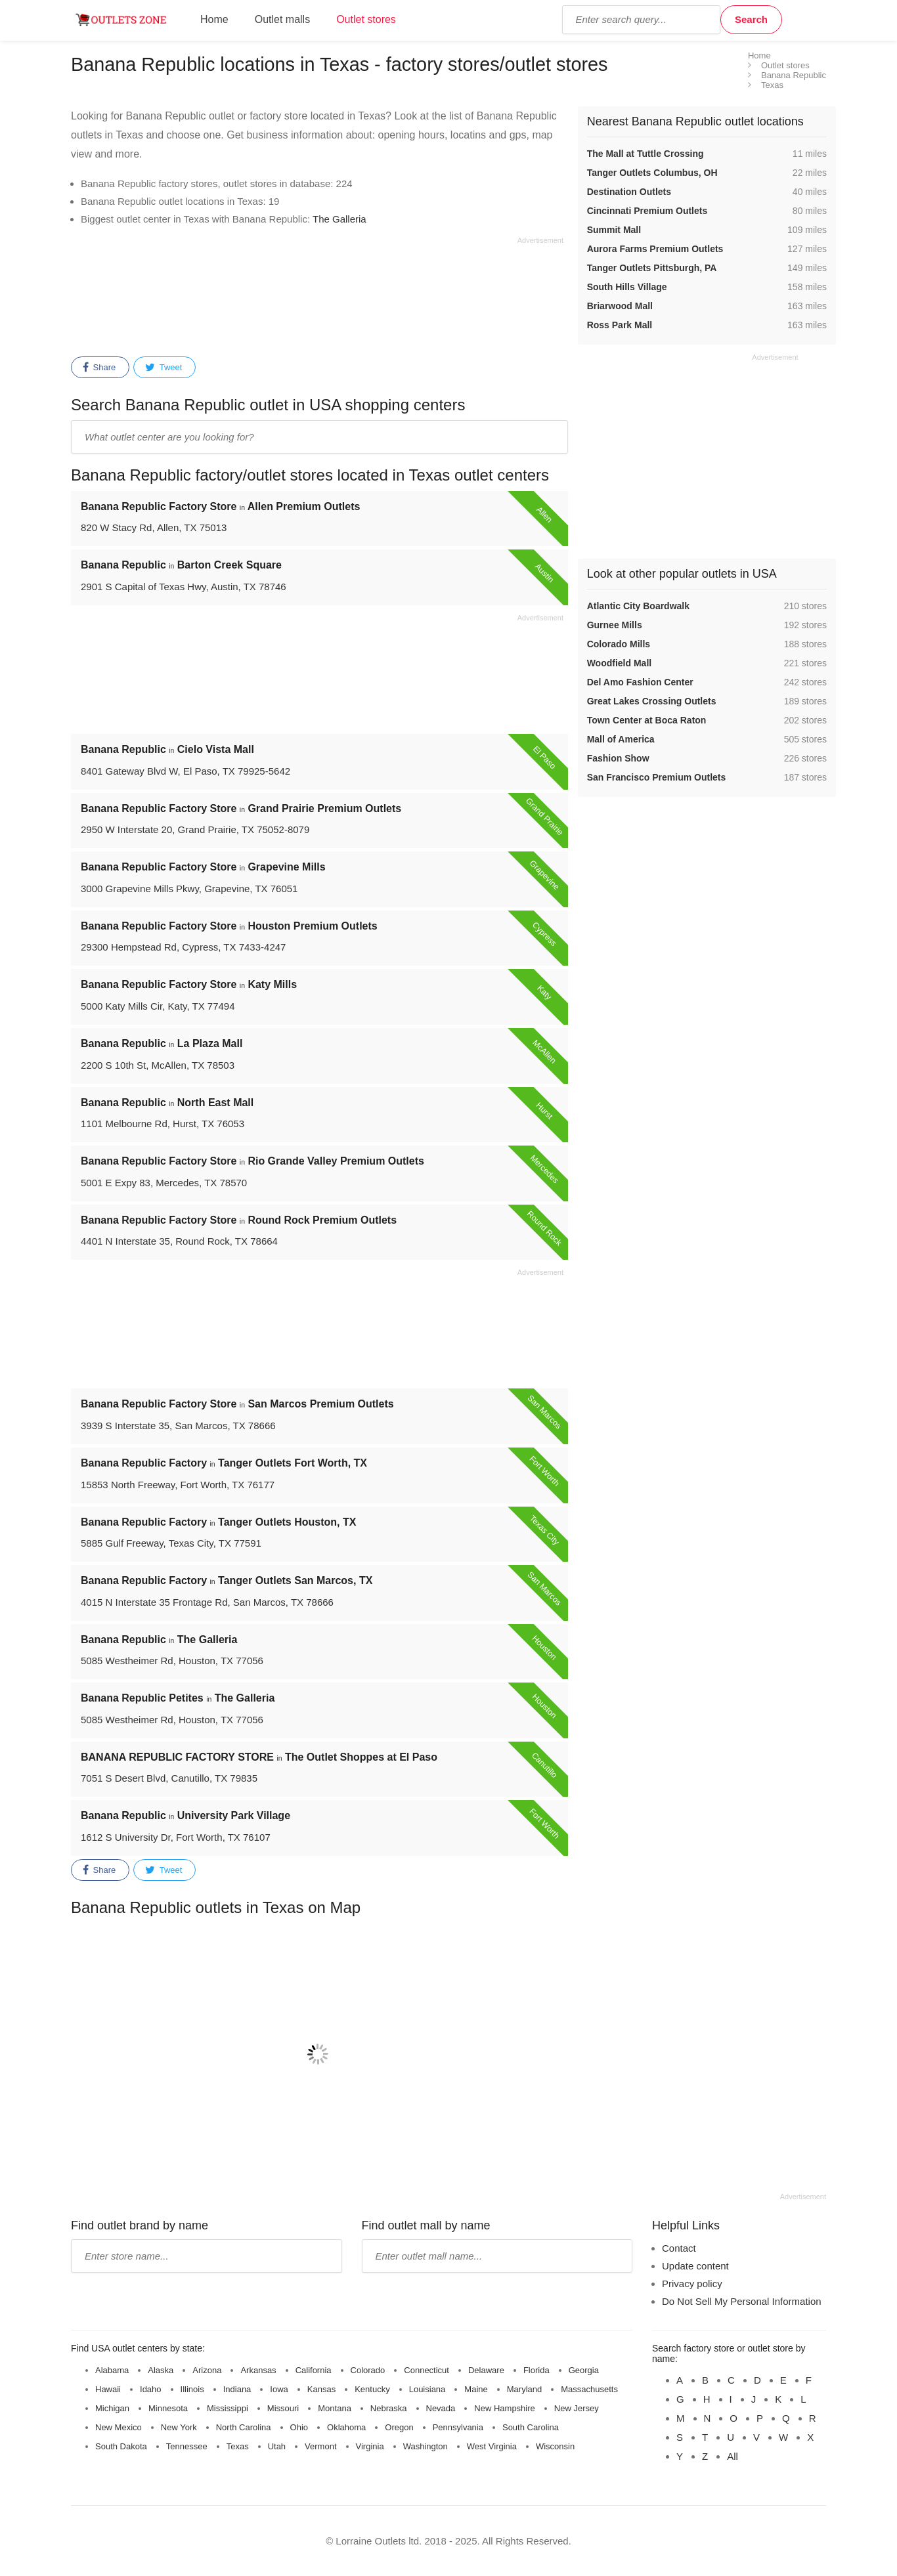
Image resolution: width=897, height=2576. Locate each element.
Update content (695, 2265)
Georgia (584, 2370)
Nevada (441, 2408)
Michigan (112, 2408)
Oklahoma (346, 2427)
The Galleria (339, 219)
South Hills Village (627, 287)
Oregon (399, 2427)
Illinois (192, 2389)
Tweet (163, 367)
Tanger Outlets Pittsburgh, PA (652, 268)
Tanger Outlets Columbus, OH (652, 172)
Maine (475, 2389)
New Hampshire (504, 2408)
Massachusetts (589, 2389)
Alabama (112, 2370)
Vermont (320, 2446)
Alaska (160, 2370)
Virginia (370, 2446)
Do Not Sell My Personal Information (741, 2301)
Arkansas (258, 2370)
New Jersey (576, 2408)
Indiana (237, 2389)
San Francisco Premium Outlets (656, 777)
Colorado (368, 2370)
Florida (536, 2370)
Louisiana (427, 2389)
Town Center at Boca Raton (647, 720)
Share (99, 367)
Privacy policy (692, 2283)
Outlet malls (282, 19)
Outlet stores (366, 19)
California (313, 2370)
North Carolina (243, 2427)
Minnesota (168, 2408)
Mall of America (621, 739)
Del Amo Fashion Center (640, 682)
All (732, 2456)
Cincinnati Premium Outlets (647, 210)
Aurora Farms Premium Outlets (655, 249)
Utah (277, 2446)
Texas (238, 2446)
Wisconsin (555, 2446)
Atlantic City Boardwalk (638, 606)
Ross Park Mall (620, 325)
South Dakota (121, 2446)
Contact (679, 2248)
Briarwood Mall (620, 306)
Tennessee (187, 2446)
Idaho (151, 2389)
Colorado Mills (618, 644)
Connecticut (426, 2370)
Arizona (206, 2370)
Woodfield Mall (619, 663)
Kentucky (372, 2389)
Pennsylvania (458, 2427)
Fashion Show (618, 758)
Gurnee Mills (614, 625)
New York (179, 2427)
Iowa (279, 2389)
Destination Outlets (629, 191)
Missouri (283, 2408)
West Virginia (492, 2446)
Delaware (486, 2370)
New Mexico (118, 2427)
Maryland (524, 2389)
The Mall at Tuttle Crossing (645, 153)
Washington (425, 2446)
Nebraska (388, 2408)
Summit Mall (614, 230)
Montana (334, 2408)
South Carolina (530, 2427)
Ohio (299, 2427)
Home (214, 19)
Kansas (321, 2389)
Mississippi (227, 2408)
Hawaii (108, 2389)
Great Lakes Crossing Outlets (651, 701)
